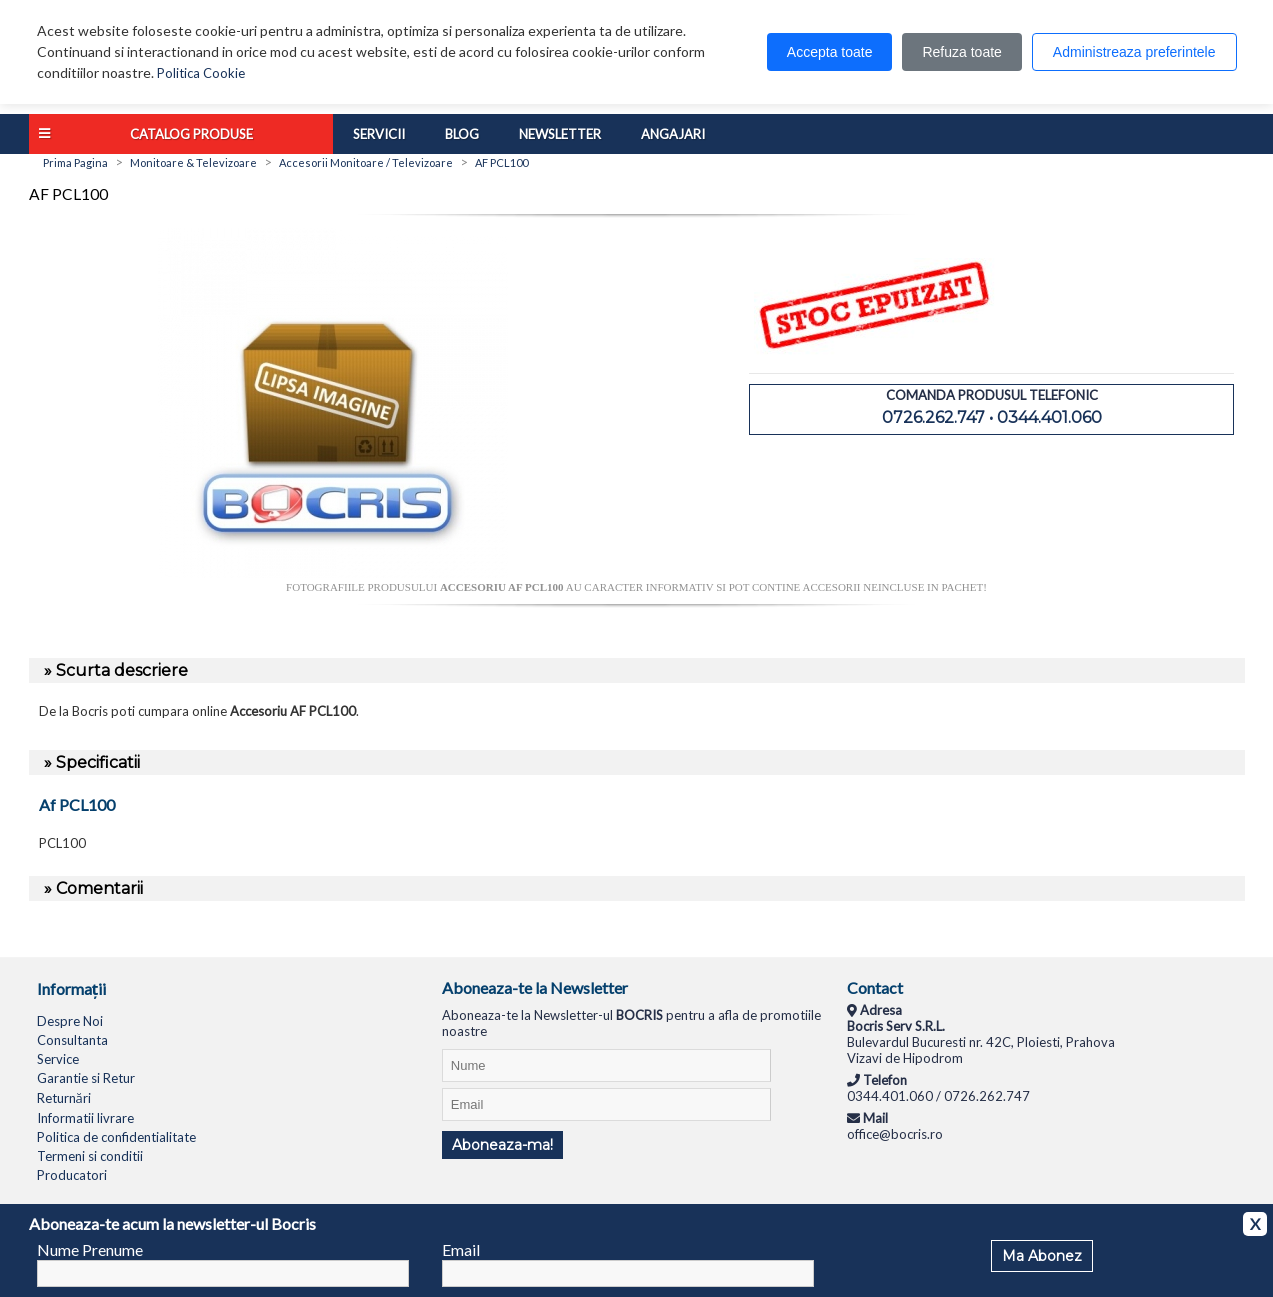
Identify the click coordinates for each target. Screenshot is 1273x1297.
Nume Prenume (90, 1249)
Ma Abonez (1042, 1256)
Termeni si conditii (90, 1156)
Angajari (673, 134)
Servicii (379, 134)
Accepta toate (830, 52)
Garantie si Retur (86, 1078)
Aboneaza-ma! (502, 1145)
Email (461, 1249)
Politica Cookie (201, 73)
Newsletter (560, 134)
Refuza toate (961, 52)
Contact (875, 987)
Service (58, 1059)
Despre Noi (70, 1021)
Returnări (64, 1098)
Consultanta (72, 1040)
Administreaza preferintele (1134, 52)
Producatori (72, 1175)
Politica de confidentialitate (116, 1137)
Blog (462, 134)
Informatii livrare (85, 1118)
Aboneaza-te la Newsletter (535, 987)
